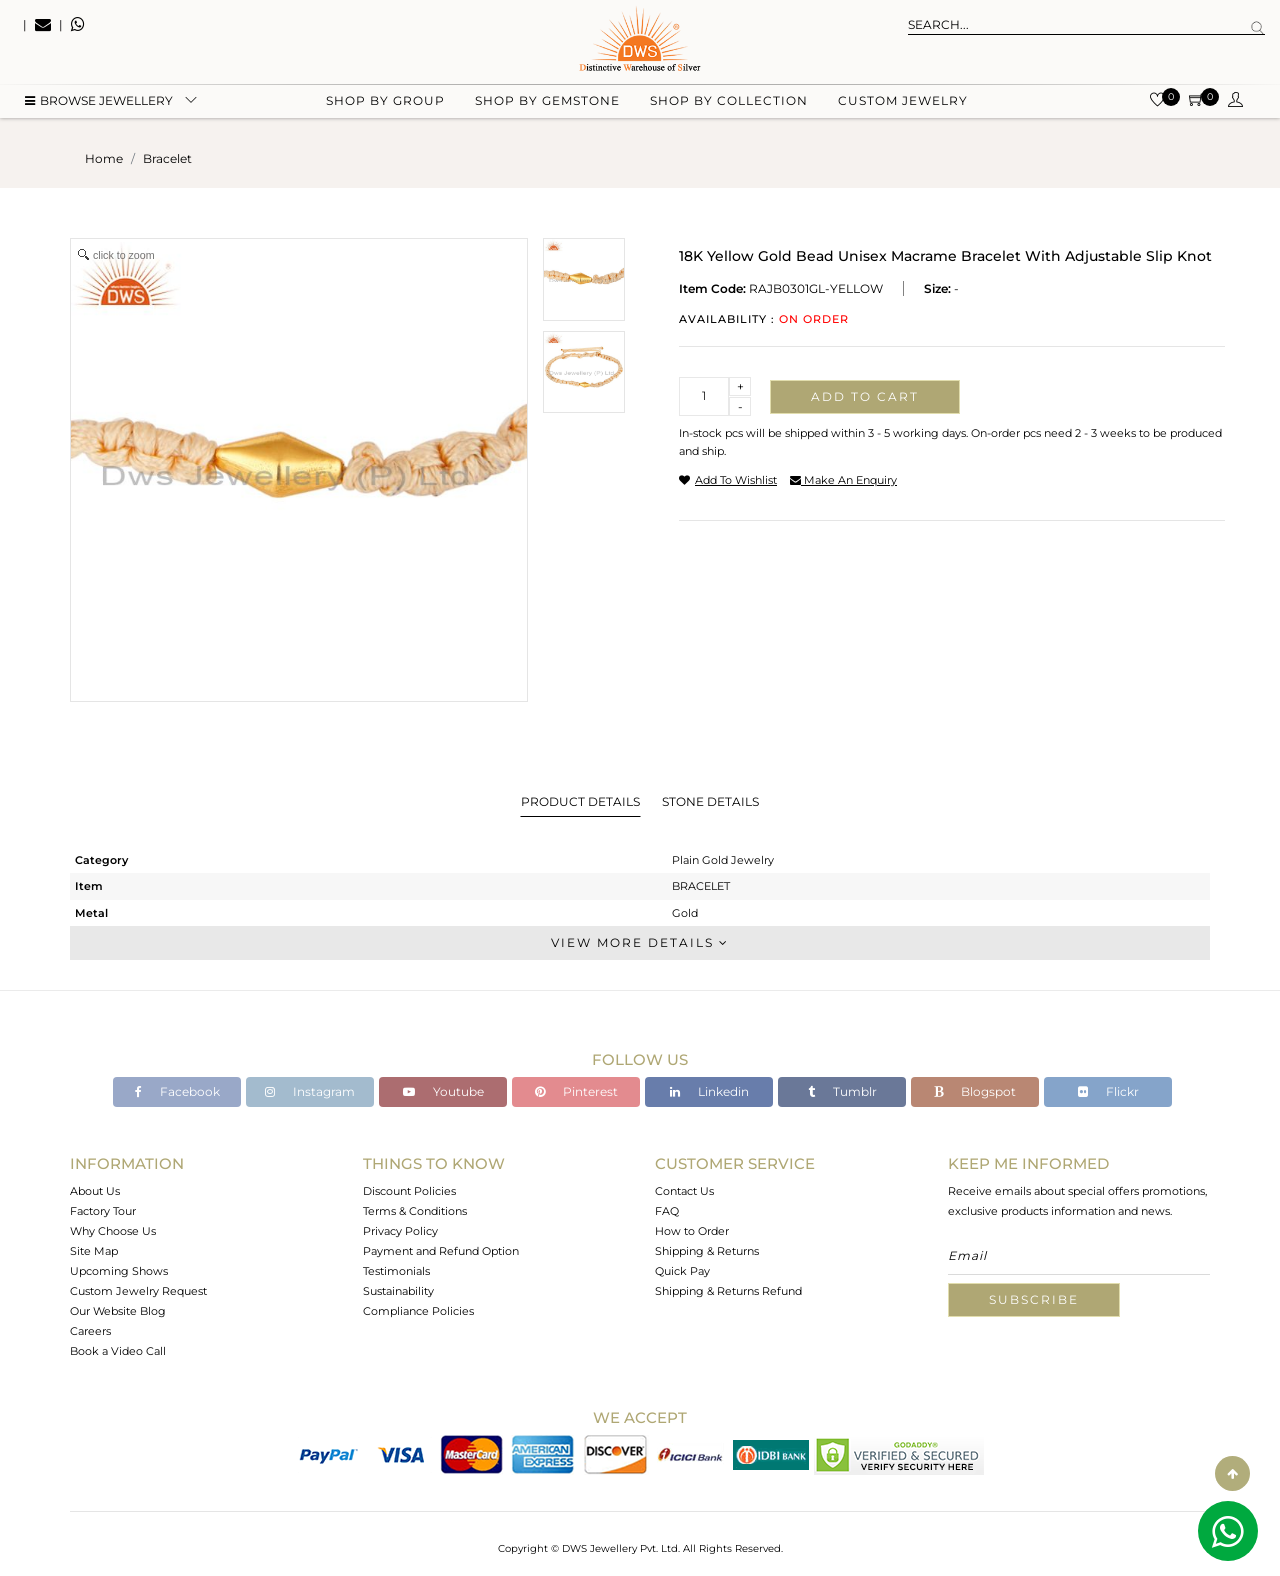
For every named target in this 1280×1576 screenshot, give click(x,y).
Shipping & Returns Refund (728, 1291)
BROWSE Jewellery (99, 100)
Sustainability (398, 1291)
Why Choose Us (113, 1231)
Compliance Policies (418, 1311)
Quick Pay (682, 1271)
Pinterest (576, 1091)
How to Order (692, 1231)
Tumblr (842, 1091)
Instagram (310, 1091)
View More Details (640, 942)
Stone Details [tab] (710, 801)
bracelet (167, 158)
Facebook (177, 1091)
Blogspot (975, 1091)
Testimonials (396, 1271)
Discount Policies (409, 1191)
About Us (95, 1191)
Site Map (94, 1251)
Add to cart (865, 396)
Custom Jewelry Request (138, 1291)
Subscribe (1034, 1299)
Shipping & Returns (707, 1251)
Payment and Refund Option (441, 1251)
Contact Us (684, 1191)
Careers (90, 1331)
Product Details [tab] (580, 801)
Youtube (443, 1091)
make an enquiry (843, 480)
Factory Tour (103, 1211)
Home (104, 158)
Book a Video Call (118, 1351)
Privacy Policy (400, 1231)
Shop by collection (729, 100)
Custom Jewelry (903, 100)
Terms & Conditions (415, 1211)
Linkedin (709, 1091)
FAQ (667, 1211)
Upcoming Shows (119, 1271)
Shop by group (385, 100)
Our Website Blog (118, 1311)
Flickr (1108, 1091)
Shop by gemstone (547, 100)
